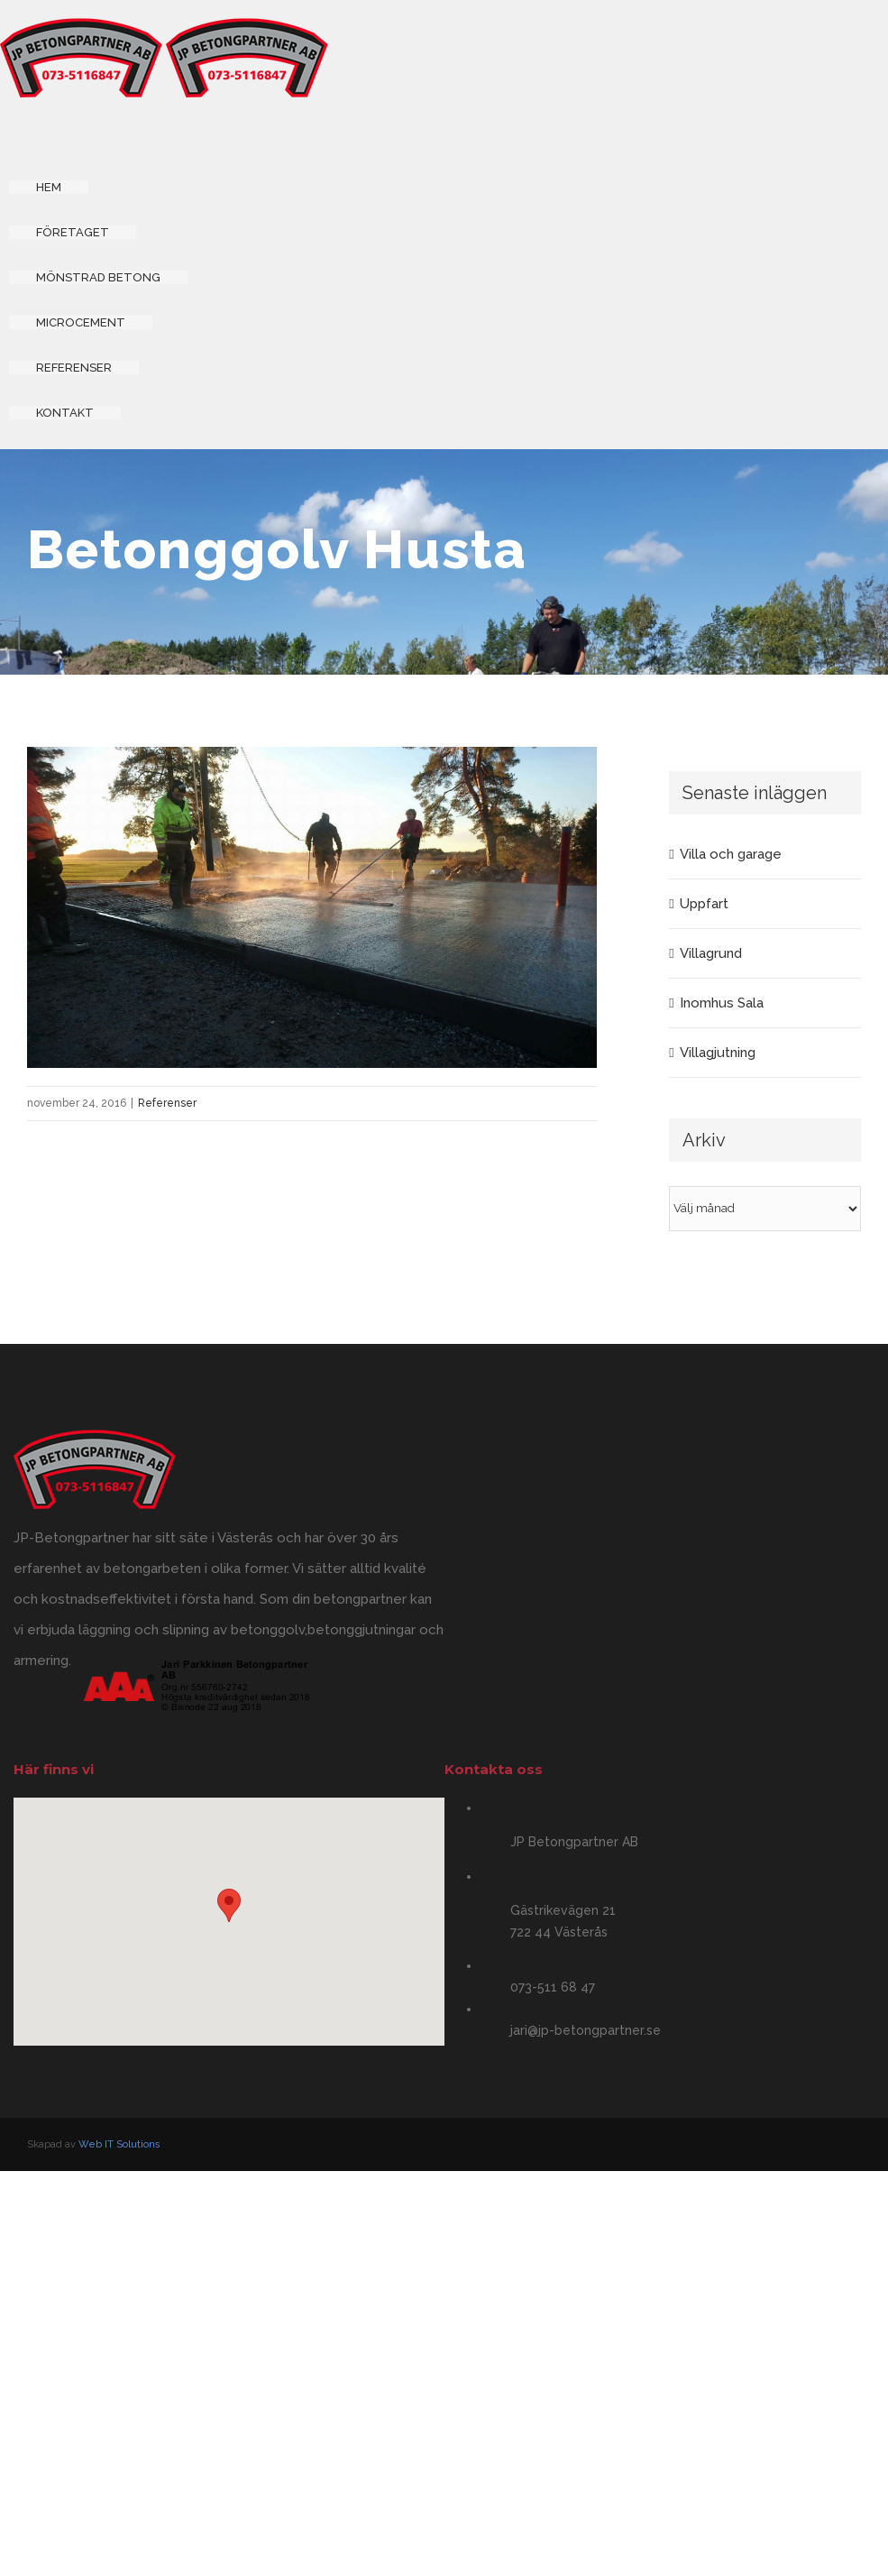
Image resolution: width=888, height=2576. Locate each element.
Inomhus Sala (722, 1003)
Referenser (167, 1103)
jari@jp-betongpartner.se (585, 2030)
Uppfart (704, 904)
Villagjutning (717, 1052)
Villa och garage (731, 854)
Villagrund (711, 953)
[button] (229, 1905)
